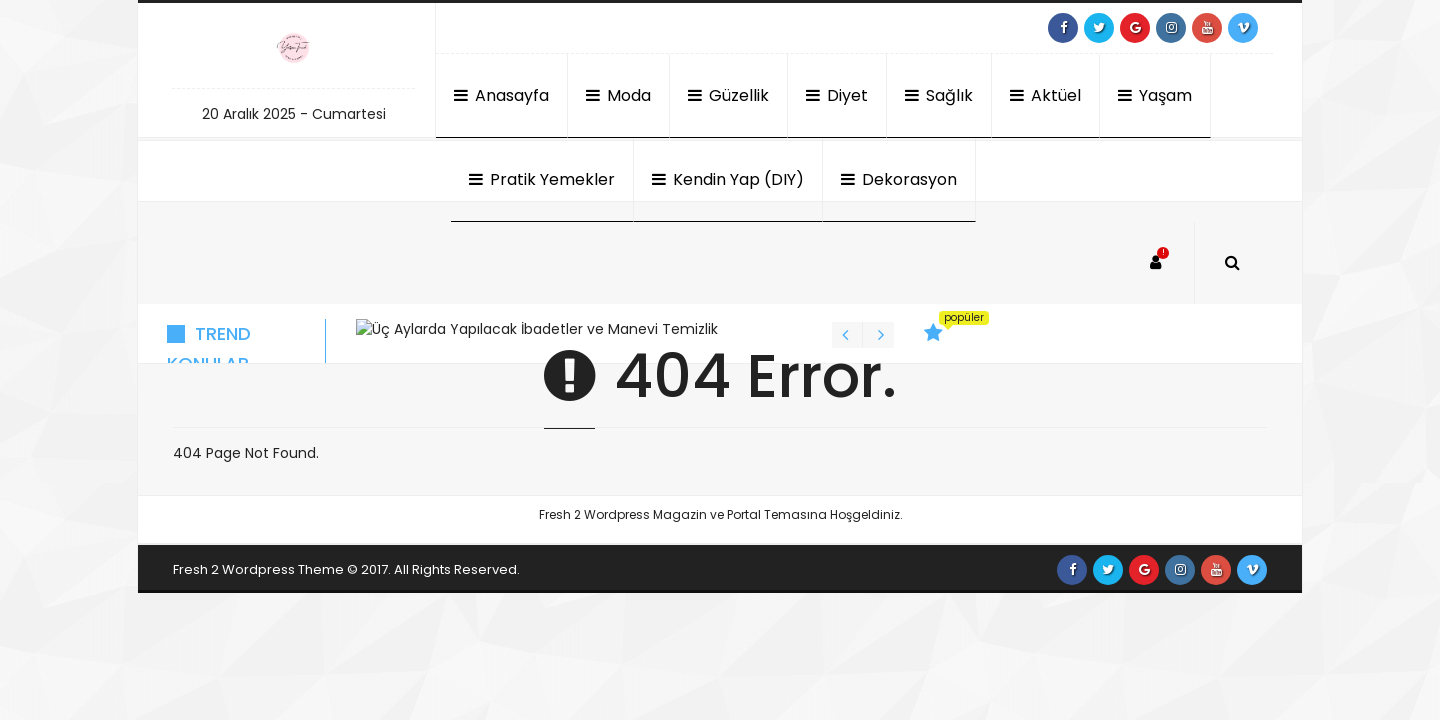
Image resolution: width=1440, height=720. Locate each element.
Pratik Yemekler (542, 179)
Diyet (837, 95)
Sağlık (939, 95)
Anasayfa (501, 95)
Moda (618, 95)
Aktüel (1045, 95)
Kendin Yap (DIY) (728, 179)
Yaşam (1155, 95)
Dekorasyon (899, 179)
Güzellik (728, 95)
